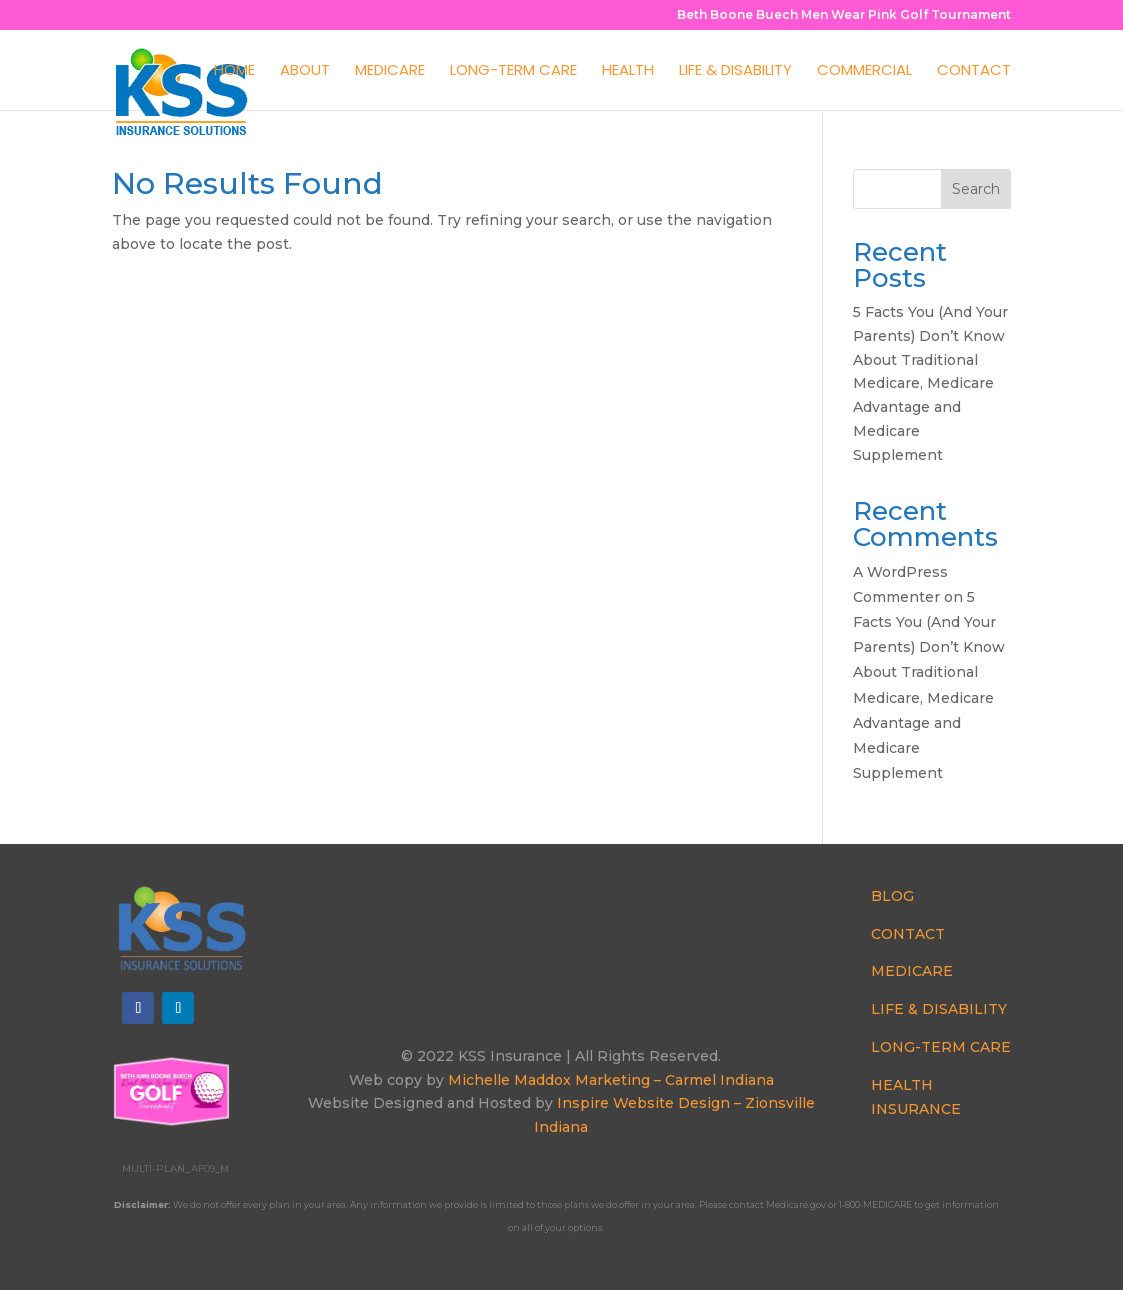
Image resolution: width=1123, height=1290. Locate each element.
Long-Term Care (513, 71)
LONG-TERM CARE (941, 1047)
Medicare (390, 71)
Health (628, 71)
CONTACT (908, 934)
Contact (974, 71)
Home (234, 71)
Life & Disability (735, 71)
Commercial (864, 71)
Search (976, 189)
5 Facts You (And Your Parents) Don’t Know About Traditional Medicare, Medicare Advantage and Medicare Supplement (930, 383)
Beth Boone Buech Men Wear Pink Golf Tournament (844, 15)
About (305, 71)
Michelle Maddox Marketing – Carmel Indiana (611, 1080)
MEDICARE (912, 971)
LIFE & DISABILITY (939, 1009)
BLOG (892, 896)
